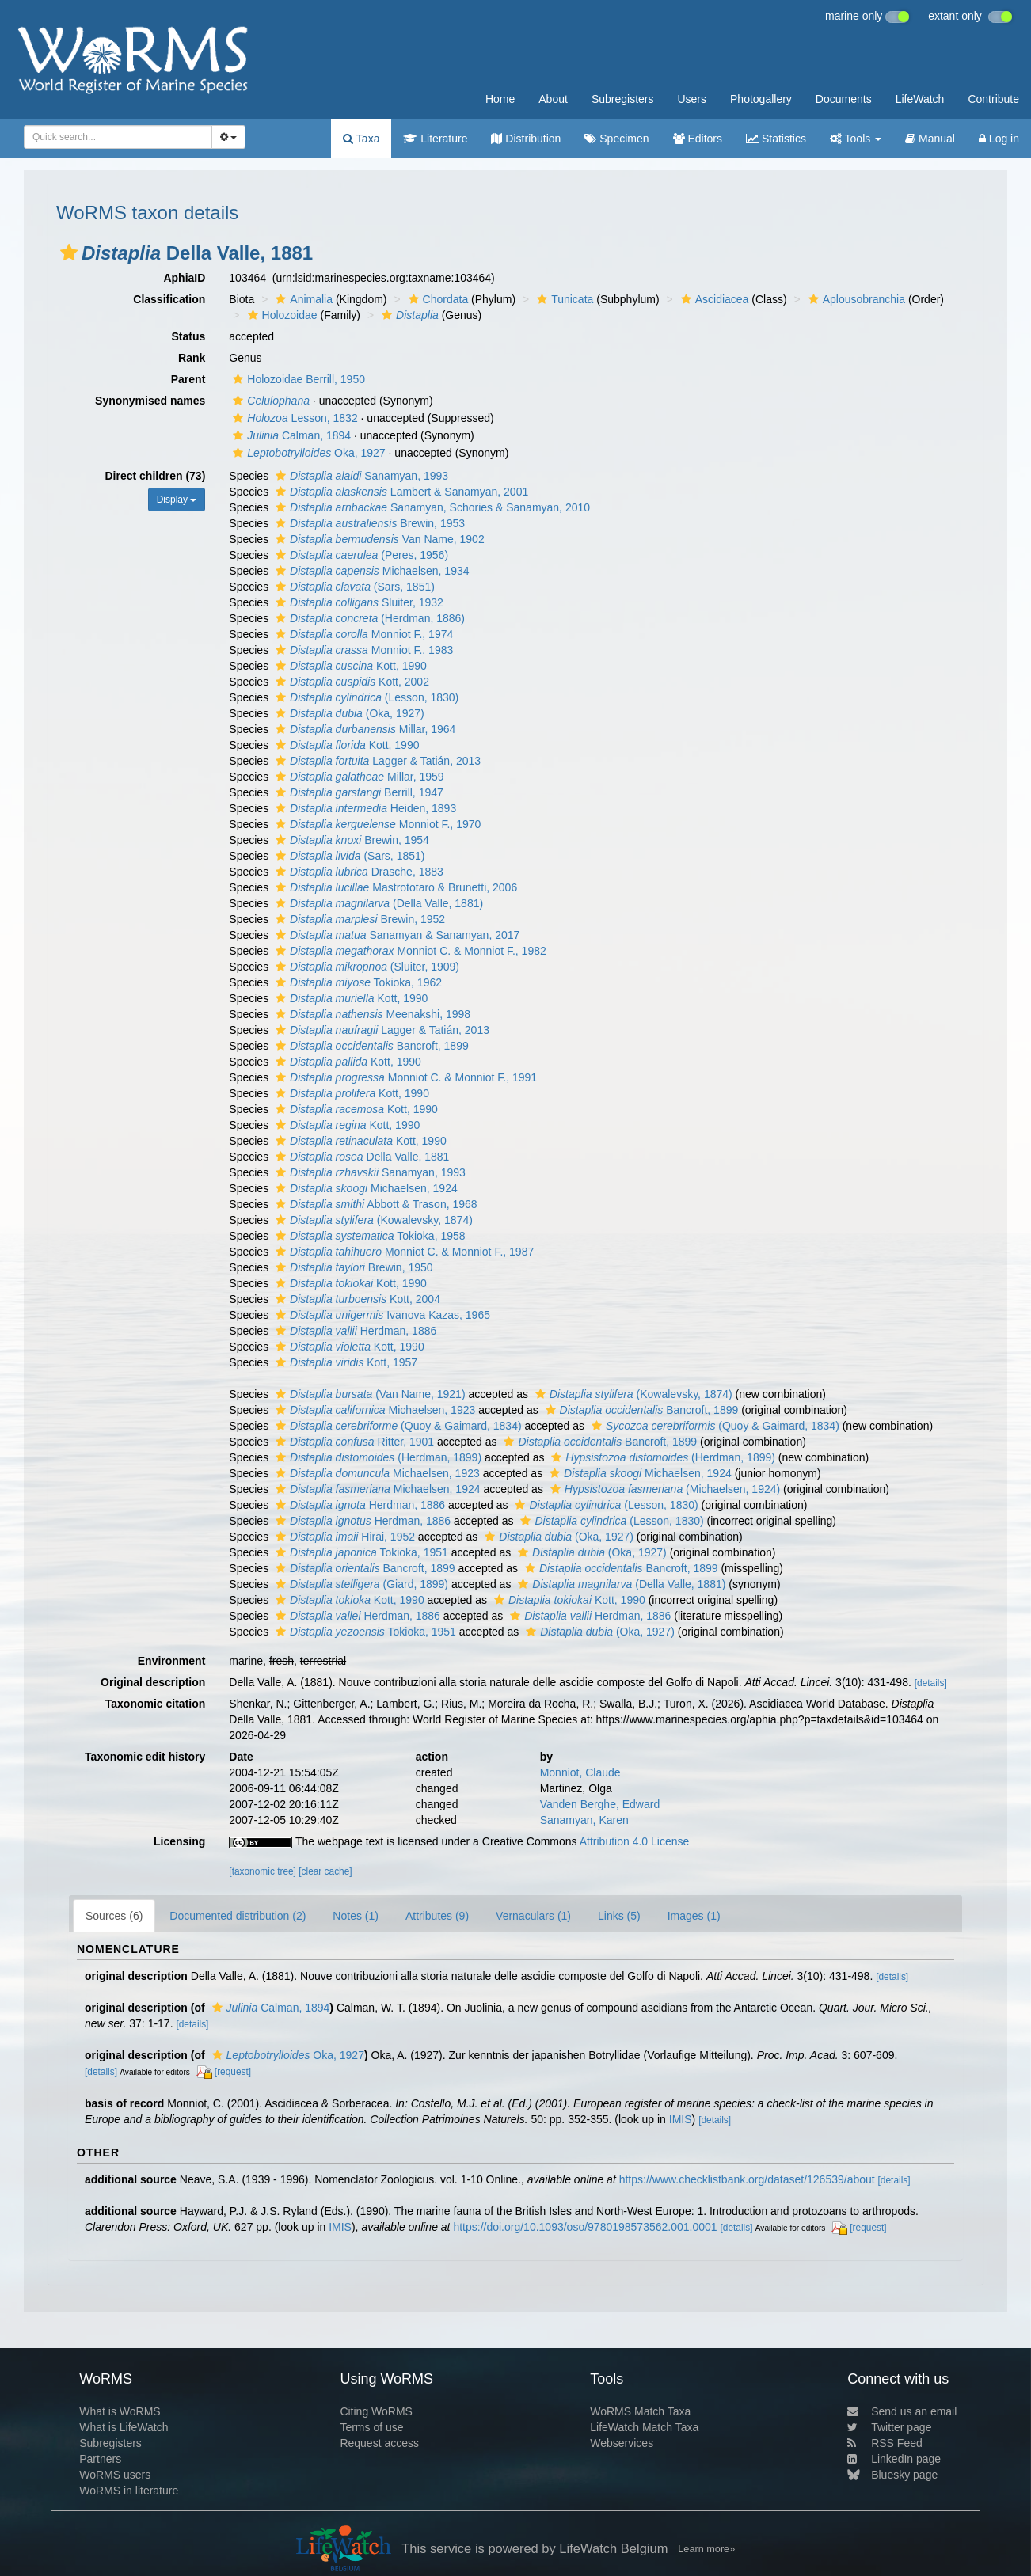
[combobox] (118, 137)
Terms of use (371, 2427)
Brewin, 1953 (368, 523)
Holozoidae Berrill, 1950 (297, 379)
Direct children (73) (155, 475)
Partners (100, 2459)
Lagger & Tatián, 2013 (376, 760)
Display (177, 499)
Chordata (437, 299)
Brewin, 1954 (350, 840)
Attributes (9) (437, 1915)
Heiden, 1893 (364, 808)
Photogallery (761, 99)
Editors (697, 138)
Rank (191, 357)
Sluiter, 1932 (357, 602)
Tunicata (563, 299)
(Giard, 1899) (360, 1584)
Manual (930, 138)
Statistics (776, 138)
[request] (233, 2071)
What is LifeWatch (123, 2427)
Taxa (361, 138)
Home (500, 99)
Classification (169, 299)
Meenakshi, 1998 (371, 1014)
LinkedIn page (894, 2459)
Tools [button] (855, 138)
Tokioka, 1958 (369, 1235)
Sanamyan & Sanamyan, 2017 (395, 935)
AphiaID (184, 278)
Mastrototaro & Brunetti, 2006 (394, 887)
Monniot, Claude (580, 1772)
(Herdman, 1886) (368, 618)
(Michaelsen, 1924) (663, 1489)
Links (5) (619, 1915)
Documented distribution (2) (237, 1915)
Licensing (179, 1841)
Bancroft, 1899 (370, 1045)
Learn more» (706, 2549)
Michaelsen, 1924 (365, 1188)
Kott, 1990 (349, 665)
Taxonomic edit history (145, 1756)
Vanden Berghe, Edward (600, 1804)
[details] (931, 1683)
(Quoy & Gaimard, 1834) (397, 1425)
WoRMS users (114, 2474)
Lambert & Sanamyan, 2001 (400, 491)
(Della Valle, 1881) (377, 903)
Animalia (302, 299)
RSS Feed (885, 2443)
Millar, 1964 (363, 729)
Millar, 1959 (358, 776)
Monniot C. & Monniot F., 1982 (409, 950)
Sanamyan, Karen (584, 1820)
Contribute (993, 99)
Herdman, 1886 (354, 1330)
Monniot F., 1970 (376, 824)
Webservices (621, 2443)
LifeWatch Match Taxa (644, 2427)
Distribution (526, 138)
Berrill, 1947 (357, 792)
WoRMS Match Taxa (640, 2411)
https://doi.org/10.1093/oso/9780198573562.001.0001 (585, 2227)
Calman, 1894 (290, 435)
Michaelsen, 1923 (373, 1410)
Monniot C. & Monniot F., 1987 (403, 1251)
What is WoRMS (119, 2411)
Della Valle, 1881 (360, 1156)
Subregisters (623, 99)
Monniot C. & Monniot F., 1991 (404, 1077)
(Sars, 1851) (353, 586)
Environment (172, 1661)
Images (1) (694, 1915)
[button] (69, 252)
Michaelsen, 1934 (370, 570)
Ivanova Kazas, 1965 (381, 1315)
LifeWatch (920, 99)
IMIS (680, 2119)
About (553, 99)
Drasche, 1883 (357, 871)
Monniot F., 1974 (362, 634)
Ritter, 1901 (353, 1441)
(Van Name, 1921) (369, 1394)
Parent (188, 379)
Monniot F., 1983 (362, 650)
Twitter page (889, 2427)
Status (189, 336)
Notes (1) (356, 1915)
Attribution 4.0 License (635, 1841)
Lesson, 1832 (293, 418)
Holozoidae (281, 315)
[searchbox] (115, 137)
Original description (153, 1682)
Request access (379, 2443)
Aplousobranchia (855, 299)
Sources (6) (114, 1915)
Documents (844, 99)
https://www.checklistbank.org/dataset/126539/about (747, 2179)
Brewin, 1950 (352, 1267)
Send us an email (902, 2411)
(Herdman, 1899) (376, 1457)
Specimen (616, 138)
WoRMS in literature (128, 2490)
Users (691, 99)
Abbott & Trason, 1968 (374, 1204)
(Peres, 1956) (360, 555)
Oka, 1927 (307, 452)
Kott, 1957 (344, 1362)
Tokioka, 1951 (360, 1552)
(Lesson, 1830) (365, 697)
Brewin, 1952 (358, 919)
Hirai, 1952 (343, 1536)
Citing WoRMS (376, 2411)
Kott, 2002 (350, 681)
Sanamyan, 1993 (360, 475)
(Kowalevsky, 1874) (372, 1220)
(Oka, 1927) (348, 713)
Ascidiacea (713, 299)
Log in (999, 138)
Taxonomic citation (155, 1703)
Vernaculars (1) (533, 1915)
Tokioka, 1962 (357, 982)
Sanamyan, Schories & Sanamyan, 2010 (431, 507)
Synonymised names (150, 400)
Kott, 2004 (356, 1299)
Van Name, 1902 (378, 539)
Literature (435, 138)
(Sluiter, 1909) (365, 966)
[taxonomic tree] (262, 1871)
